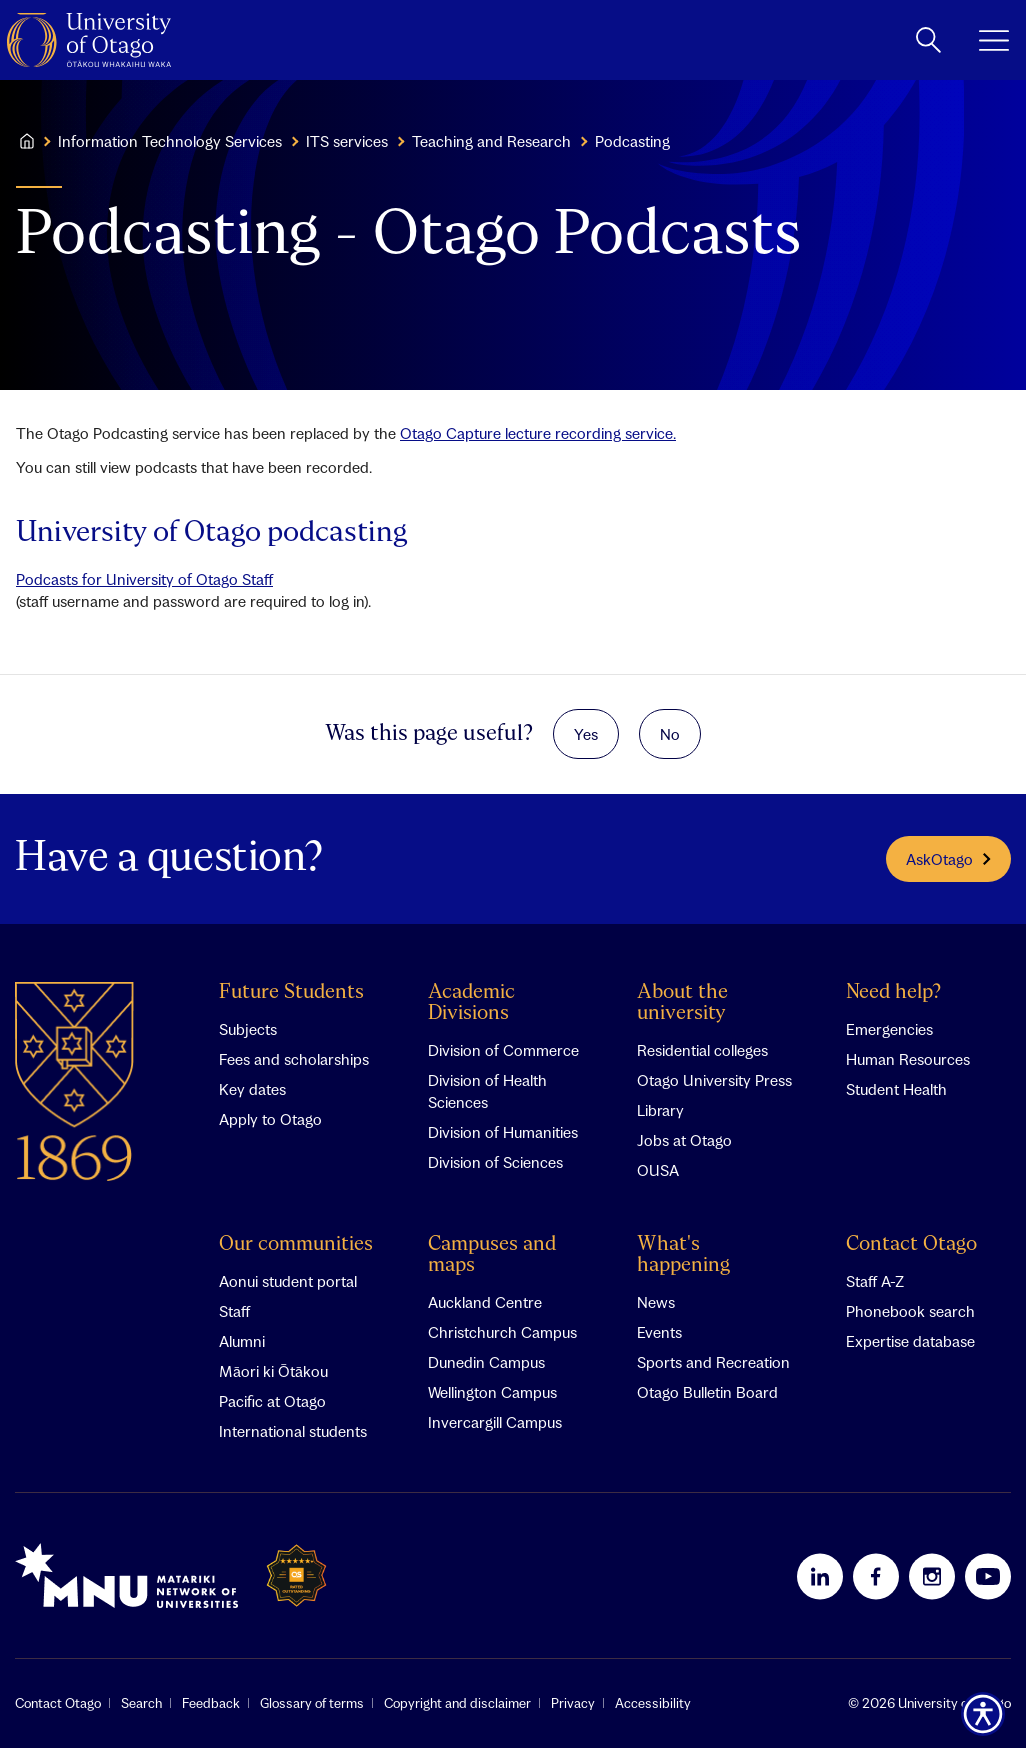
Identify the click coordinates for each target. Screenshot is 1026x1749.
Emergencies (889, 1030)
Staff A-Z (875, 1282)
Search (141, 1704)
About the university (682, 1004)
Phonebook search (910, 1312)
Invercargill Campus (495, 1423)
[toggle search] (928, 40)
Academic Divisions (471, 1004)
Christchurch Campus (502, 1333)
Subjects (248, 1030)
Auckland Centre (485, 1303)
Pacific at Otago (272, 1402)
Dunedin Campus (486, 1363)
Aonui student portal (288, 1282)
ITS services (347, 141)
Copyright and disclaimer (457, 1704)
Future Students (291, 993)
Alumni (242, 1342)
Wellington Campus (492, 1393)
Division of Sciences (495, 1163)
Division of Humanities (503, 1133)
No (670, 734)
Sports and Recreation (713, 1363)
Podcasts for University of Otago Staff (144, 579)
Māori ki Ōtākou (273, 1372)
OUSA (658, 1171)
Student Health (896, 1090)
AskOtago (948, 859)
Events (659, 1333)
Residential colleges (702, 1051)
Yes (586, 734)
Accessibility (653, 1704)
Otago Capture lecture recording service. (538, 433)
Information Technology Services (170, 141)
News (656, 1303)
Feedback (211, 1704)
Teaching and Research (491, 141)
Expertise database (910, 1342)
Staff (234, 1312)
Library (660, 1111)
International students (293, 1432)
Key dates (252, 1090)
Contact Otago (911, 1245)
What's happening (683, 1256)
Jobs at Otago (684, 1141)
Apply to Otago (270, 1120)
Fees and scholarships (294, 1060)
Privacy (573, 1704)
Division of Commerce (503, 1051)
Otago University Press (714, 1081)
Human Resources (908, 1060)
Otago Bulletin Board (707, 1393)
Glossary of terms (312, 1704)
